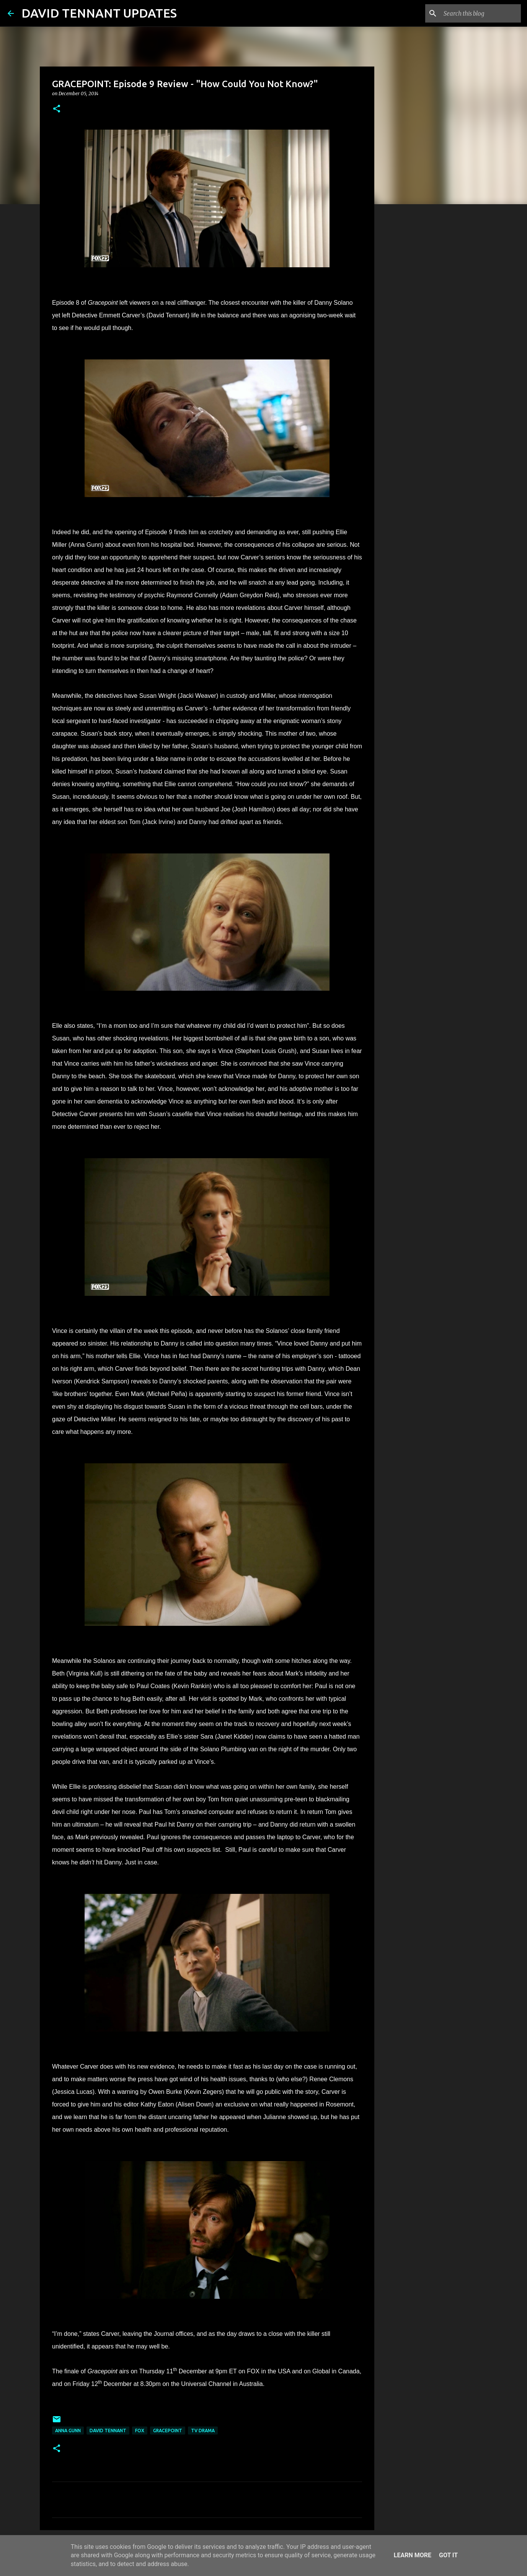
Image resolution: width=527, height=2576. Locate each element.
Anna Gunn (68, 2430)
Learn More (412, 2555)
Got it (448, 2555)
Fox (139, 2430)
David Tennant (108, 2430)
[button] (56, 109)
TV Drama (203, 2430)
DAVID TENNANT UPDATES (99, 13)
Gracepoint (167, 2430)
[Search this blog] (481, 13)
